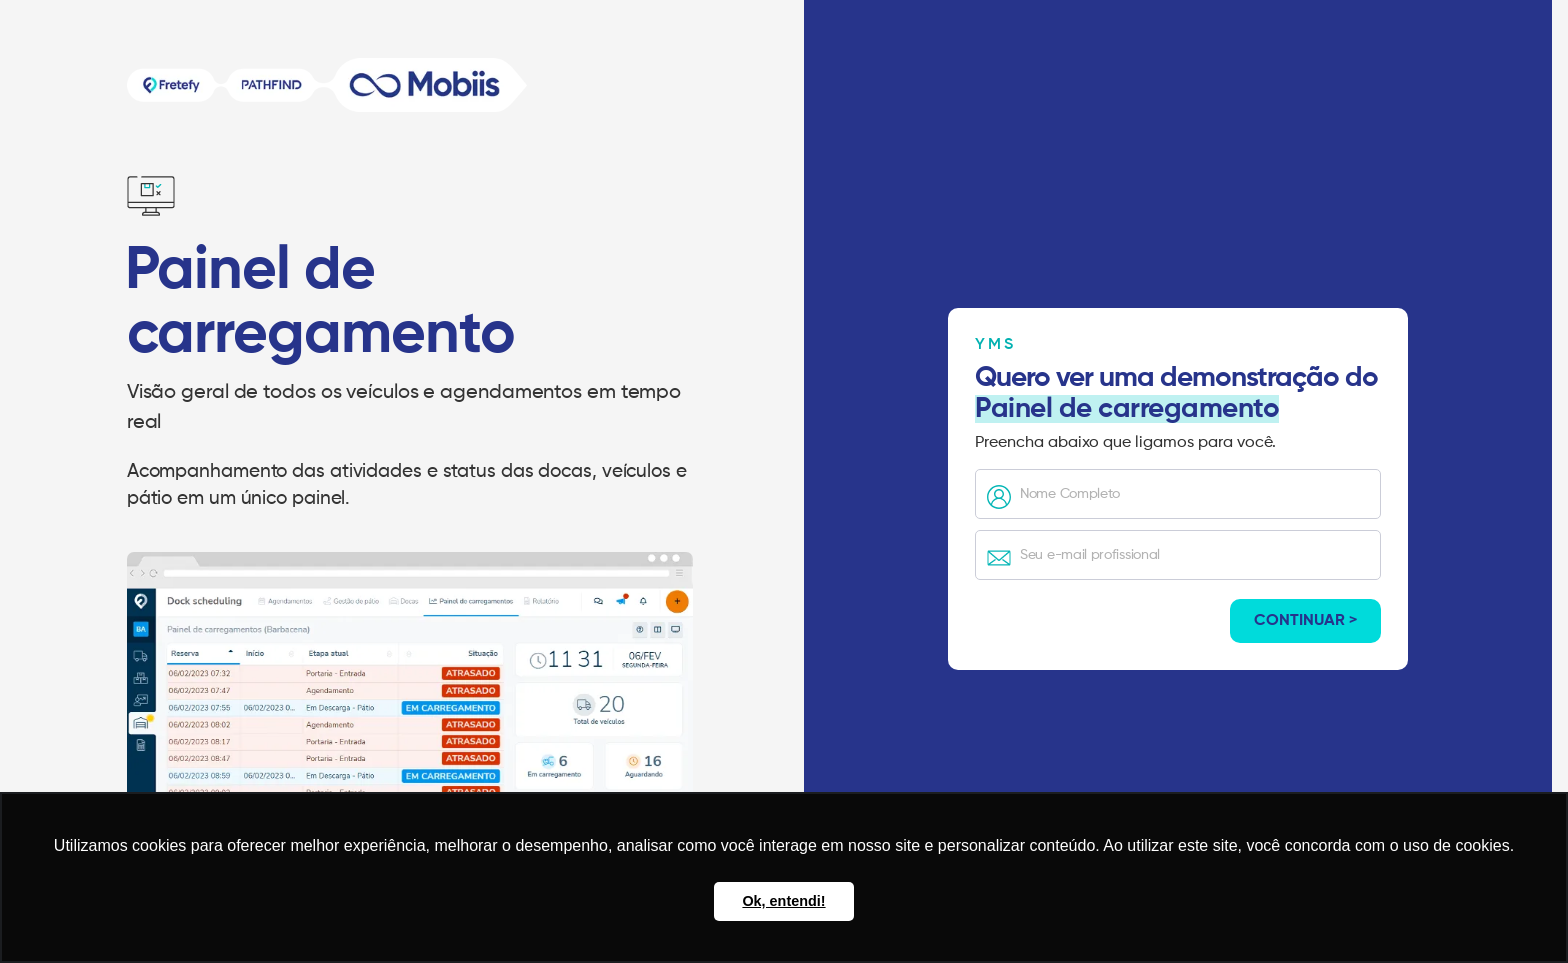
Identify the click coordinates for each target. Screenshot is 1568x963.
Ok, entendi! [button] (783, 901)
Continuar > (1305, 621)
